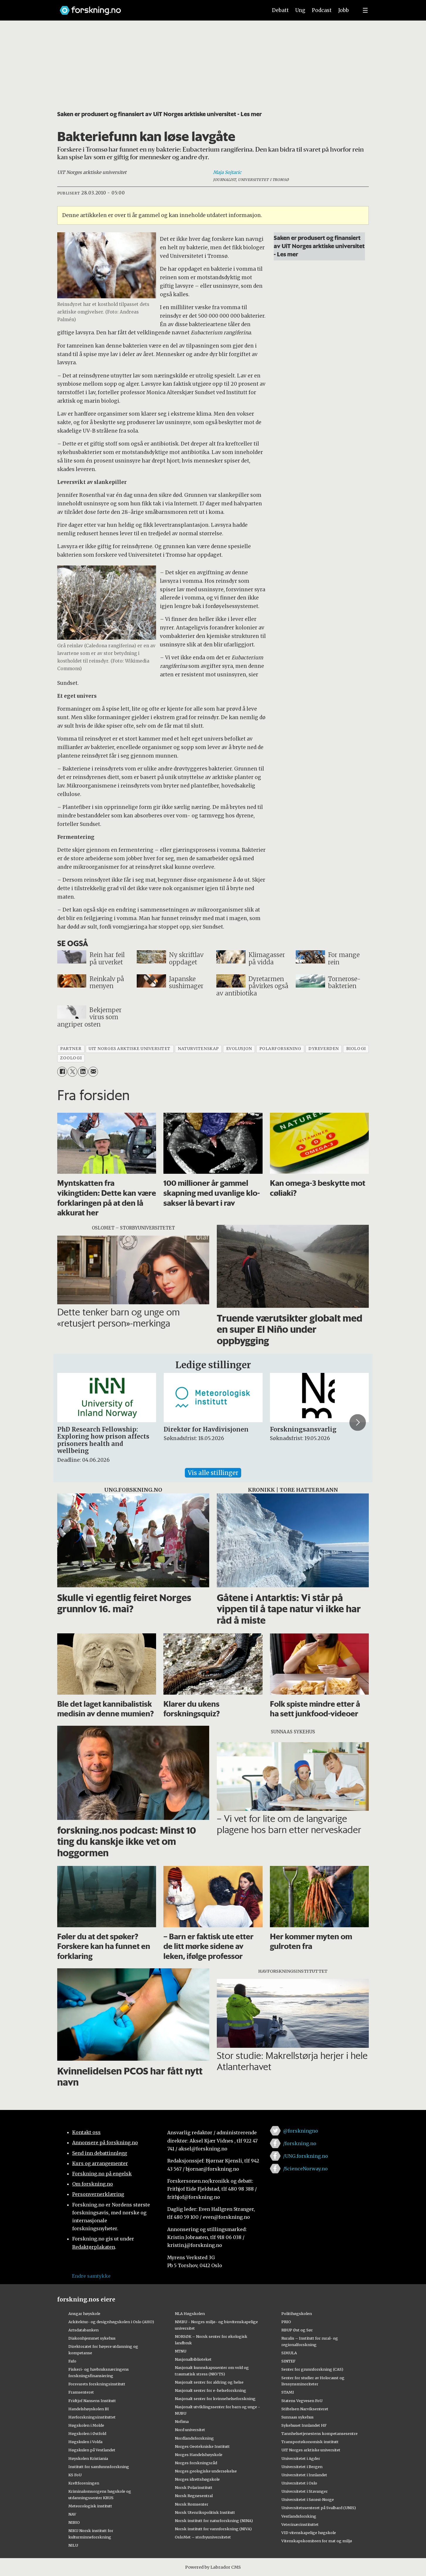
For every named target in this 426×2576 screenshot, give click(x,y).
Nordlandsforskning (194, 2438)
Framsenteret (81, 2392)
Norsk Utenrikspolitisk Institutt (205, 2512)
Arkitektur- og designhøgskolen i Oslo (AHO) (111, 2321)
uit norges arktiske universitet (129, 1048)
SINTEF (288, 2361)
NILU (73, 2545)
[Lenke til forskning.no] (158, 7)
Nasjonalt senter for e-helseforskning (210, 2390)
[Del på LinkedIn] (82, 1071)
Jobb (343, 10)
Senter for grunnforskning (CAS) (312, 2369)
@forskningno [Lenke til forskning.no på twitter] (300, 2131)
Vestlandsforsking (298, 2516)
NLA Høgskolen (190, 2313)
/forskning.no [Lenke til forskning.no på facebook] (299, 2143)
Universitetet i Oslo (299, 2483)
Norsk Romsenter (191, 2504)
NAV (72, 2514)
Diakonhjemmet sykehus (92, 2338)
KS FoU (75, 2474)
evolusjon (239, 1048)
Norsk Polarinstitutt (193, 2487)
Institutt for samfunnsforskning (98, 2466)
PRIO (286, 2321)
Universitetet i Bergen (301, 2466)
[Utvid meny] (365, 10)
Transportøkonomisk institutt (310, 2441)
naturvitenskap (198, 1048)
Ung (300, 10)
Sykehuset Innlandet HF (304, 2425)
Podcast (322, 10)
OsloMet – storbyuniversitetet (203, 2537)
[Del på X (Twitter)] (72, 1071)
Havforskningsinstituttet (92, 2417)
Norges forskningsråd (196, 2462)
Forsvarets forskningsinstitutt (96, 2384)
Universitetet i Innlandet (304, 2474)
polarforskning (280, 1048)
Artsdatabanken (83, 2330)
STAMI (287, 2392)
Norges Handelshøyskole (198, 2454)
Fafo (72, 2361)
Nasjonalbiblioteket (193, 2359)
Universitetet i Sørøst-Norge (307, 2499)
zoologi (71, 1058)
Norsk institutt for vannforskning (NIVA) (213, 2528)
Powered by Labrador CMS (213, 2567)
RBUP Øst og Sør (297, 2330)
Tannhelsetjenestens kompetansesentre (319, 2433)
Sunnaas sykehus (297, 2417)
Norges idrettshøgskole (197, 2479)
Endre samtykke (91, 2276)
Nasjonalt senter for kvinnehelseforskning (215, 2398)
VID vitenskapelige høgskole (308, 2532)
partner (70, 1048)
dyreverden (323, 1048)
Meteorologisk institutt (90, 2506)
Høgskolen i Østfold (87, 2433)
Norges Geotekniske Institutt (202, 2446)
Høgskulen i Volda (85, 2441)
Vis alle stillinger (213, 1472)
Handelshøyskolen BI (88, 2408)
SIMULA (289, 2352)
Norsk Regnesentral (194, 2495)
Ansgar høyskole (84, 2313)
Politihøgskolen (296, 2313)
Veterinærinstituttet (300, 2524)
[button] (357, 1422)
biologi (356, 1048)
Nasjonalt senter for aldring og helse (209, 2382)
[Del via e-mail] (93, 1071)
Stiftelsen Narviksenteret (304, 2408)
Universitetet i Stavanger (304, 2491)
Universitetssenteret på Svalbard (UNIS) (318, 2507)
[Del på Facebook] (62, 1071)
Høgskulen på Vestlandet (91, 2450)
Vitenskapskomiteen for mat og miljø (316, 2540)
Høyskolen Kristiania (88, 2458)
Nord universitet (190, 2429)
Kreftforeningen (83, 2483)
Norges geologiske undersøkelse (206, 2471)
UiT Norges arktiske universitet (310, 2450)
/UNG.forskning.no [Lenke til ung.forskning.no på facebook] (305, 2156)
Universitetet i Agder (300, 2458)
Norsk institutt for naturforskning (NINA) (214, 2520)
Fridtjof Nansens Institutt (92, 2400)
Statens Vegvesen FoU (301, 2400)
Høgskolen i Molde (86, 2425)
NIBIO (74, 2522)
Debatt (280, 10)
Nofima (182, 2421)
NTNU (180, 2351)
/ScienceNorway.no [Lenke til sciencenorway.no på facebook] (305, 2169)
